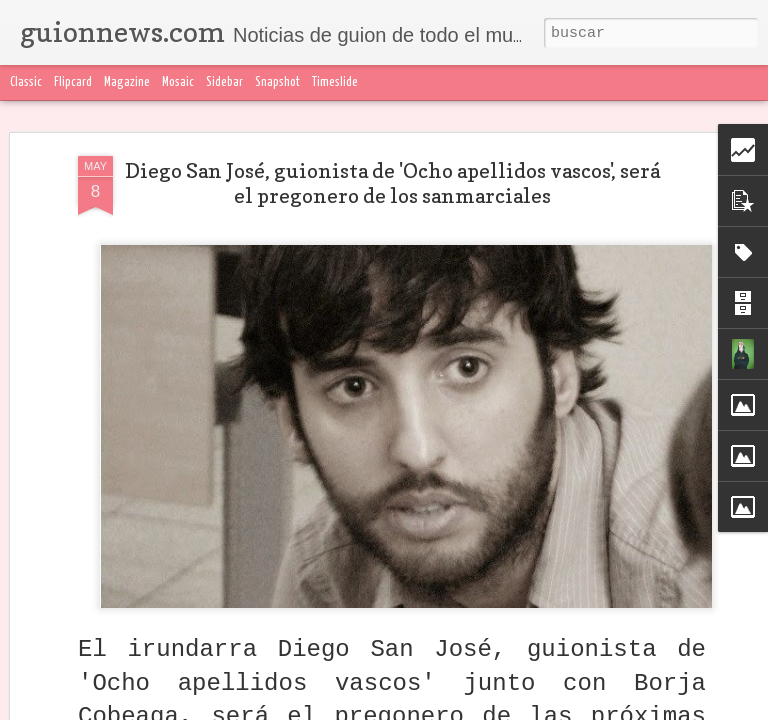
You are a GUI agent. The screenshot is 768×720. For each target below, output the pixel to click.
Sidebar (224, 82)
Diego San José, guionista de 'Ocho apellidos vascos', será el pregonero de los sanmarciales (392, 179)
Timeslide (335, 82)
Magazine (127, 82)
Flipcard (73, 82)
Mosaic (178, 82)
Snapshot (277, 82)
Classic (26, 82)
